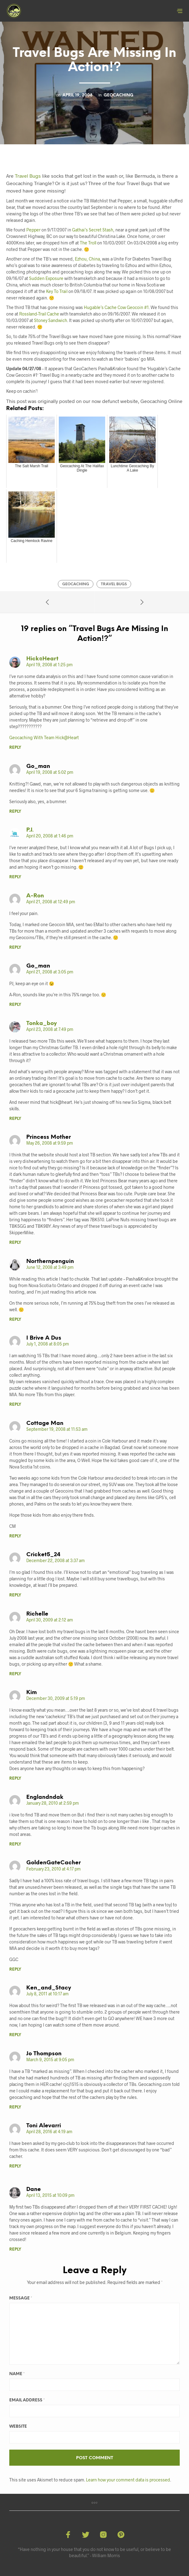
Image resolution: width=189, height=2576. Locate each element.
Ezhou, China (87, 258)
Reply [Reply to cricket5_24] (15, 1595)
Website (18, 2427)
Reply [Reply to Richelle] (15, 1674)
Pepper (33, 229)
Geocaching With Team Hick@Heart (44, 737)
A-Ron (35, 896)
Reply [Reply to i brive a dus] (15, 1405)
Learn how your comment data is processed (128, 2479)
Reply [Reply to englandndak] (15, 1844)
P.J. (30, 830)
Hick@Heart (42, 659)
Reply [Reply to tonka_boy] (15, 1119)
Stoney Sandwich (50, 320)
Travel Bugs (28, 176)
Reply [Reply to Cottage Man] (15, 1536)
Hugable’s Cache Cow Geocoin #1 (116, 307)
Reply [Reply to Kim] (15, 1779)
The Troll (88, 242)
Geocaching (118, 95)
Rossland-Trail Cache (39, 313)
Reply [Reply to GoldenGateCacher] (15, 1970)
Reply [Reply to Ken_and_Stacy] (15, 2035)
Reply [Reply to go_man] (15, 812)
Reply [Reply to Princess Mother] (15, 1243)
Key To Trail (56, 291)
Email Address (27, 2400)
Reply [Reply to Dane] (15, 2250)
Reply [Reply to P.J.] (15, 877)
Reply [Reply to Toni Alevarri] (15, 2166)
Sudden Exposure (46, 278)
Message (20, 2298)
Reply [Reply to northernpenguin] (15, 1320)
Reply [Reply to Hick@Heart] (15, 748)
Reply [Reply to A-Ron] (15, 948)
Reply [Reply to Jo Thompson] (15, 2107)
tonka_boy (41, 1024)
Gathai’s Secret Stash (92, 229)
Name (17, 2374)
